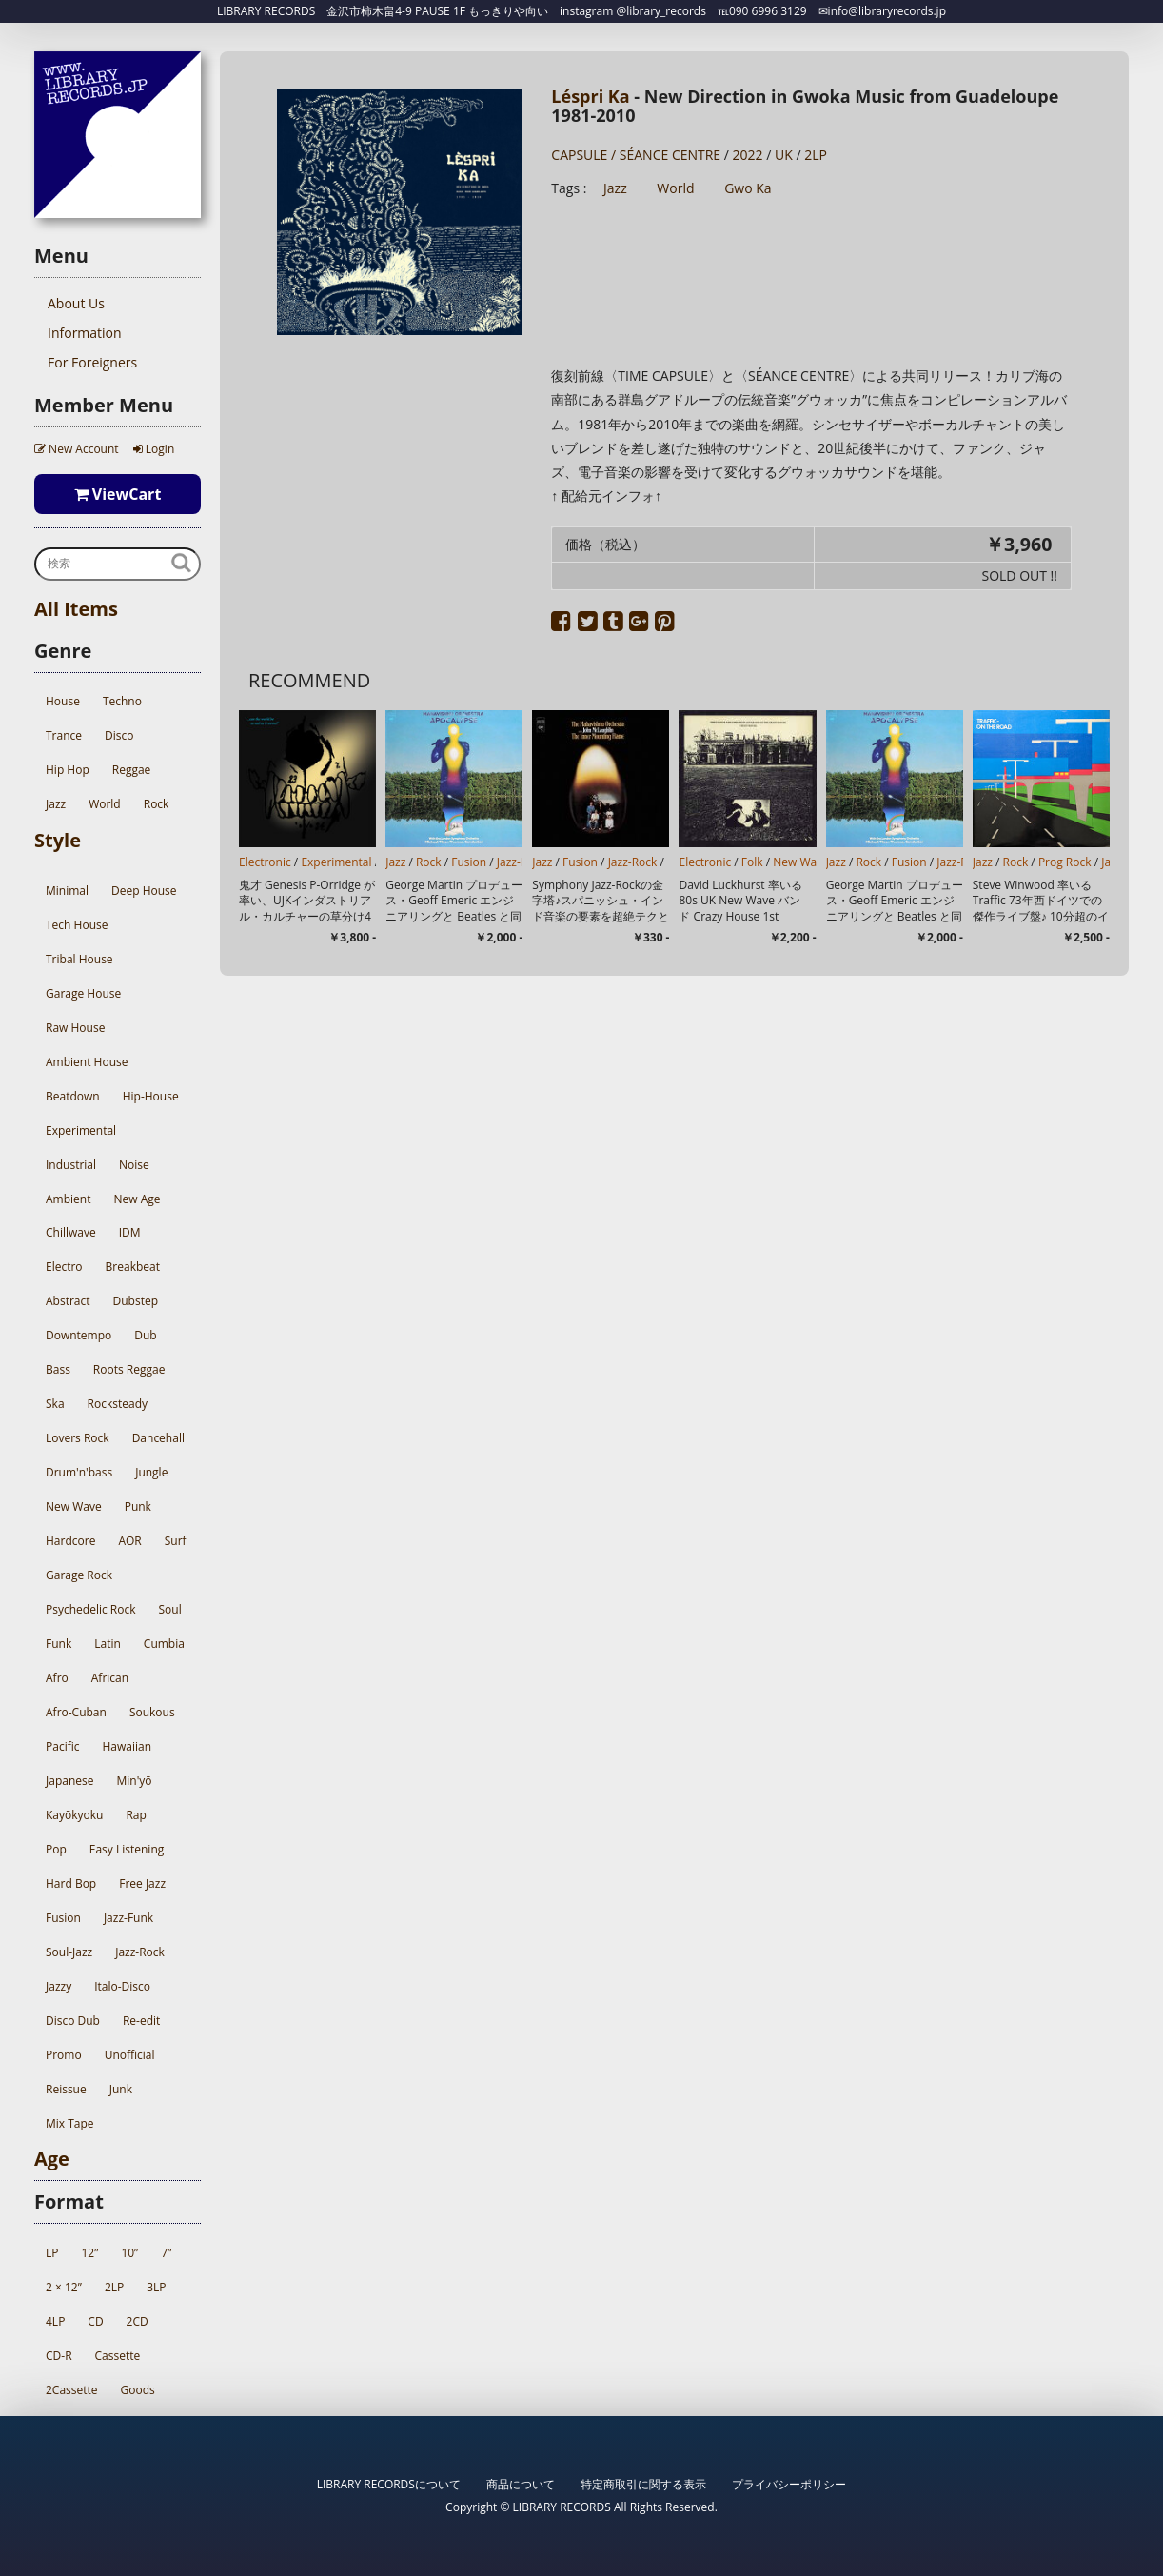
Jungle (151, 1472)
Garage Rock (79, 1575)
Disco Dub (73, 2020)
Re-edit (141, 2020)
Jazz (56, 804)
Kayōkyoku (74, 1815)
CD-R (59, 2356)
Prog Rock (1065, 862)
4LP (55, 2321)
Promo (64, 2055)
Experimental (81, 1130)
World (105, 804)
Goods (138, 2390)
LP (52, 2253)
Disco (119, 735)
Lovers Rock (77, 1438)
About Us (76, 303)
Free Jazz (142, 1883)
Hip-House (151, 1096)
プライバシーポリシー (789, 2484)
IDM (130, 1232)
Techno (122, 701)
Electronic (265, 862)
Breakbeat (133, 1266)
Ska (55, 1404)
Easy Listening (126, 1849)
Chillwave (71, 1232)
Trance (64, 735)
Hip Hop (67, 770)
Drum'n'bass (79, 1472)
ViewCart (118, 494)
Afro (57, 1678)
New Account (76, 449)
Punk (138, 1506)
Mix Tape (70, 2123)
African (109, 1678)
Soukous (152, 1712)
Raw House (75, 1028)
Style (57, 840)
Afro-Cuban (76, 1712)
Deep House (144, 890)
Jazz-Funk (128, 1918)
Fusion (63, 1918)
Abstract (68, 1301)
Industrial (71, 1165)
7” (166, 2253)
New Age (136, 1199)
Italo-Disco (122, 1986)
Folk (752, 862)
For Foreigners (92, 362)
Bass (58, 1369)
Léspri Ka (590, 96)
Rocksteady (118, 1404)
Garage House (83, 993)
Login (154, 449)
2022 (748, 155)
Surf (176, 1541)
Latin (107, 1643)
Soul (169, 1609)
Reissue (66, 2089)
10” (129, 2253)
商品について (520, 2484)
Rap (136, 1815)
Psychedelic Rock (90, 1609)
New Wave (74, 1506)
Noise (134, 1165)
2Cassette (72, 2390)
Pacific (62, 1746)
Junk (120, 2089)
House (63, 701)
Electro (64, 1266)
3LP (156, 2287)
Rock (156, 804)
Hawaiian (126, 1746)
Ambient (68, 1199)
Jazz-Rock (140, 1952)
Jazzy (58, 1986)
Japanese (69, 1781)
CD (95, 2321)
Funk (58, 1643)
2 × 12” (64, 2287)
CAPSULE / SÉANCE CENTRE (635, 155)
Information (85, 333)
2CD (137, 2321)
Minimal (67, 890)
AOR (129, 1541)
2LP (114, 2287)
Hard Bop (71, 1883)
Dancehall (158, 1438)
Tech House (77, 925)
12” (89, 2253)
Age (51, 2158)
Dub (145, 1335)
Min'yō (133, 1781)
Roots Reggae (129, 1369)
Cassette (118, 2356)
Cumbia (164, 1643)
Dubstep (135, 1301)
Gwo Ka (747, 188)
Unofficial (130, 2055)
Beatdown (73, 1096)
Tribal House (79, 959)
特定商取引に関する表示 (643, 2484)
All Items (76, 609)
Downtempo (78, 1335)
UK (784, 155)
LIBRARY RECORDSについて (389, 2484)
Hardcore (70, 1541)
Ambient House (87, 1062)
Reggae (131, 770)
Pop (56, 1849)
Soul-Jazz (69, 1952)
